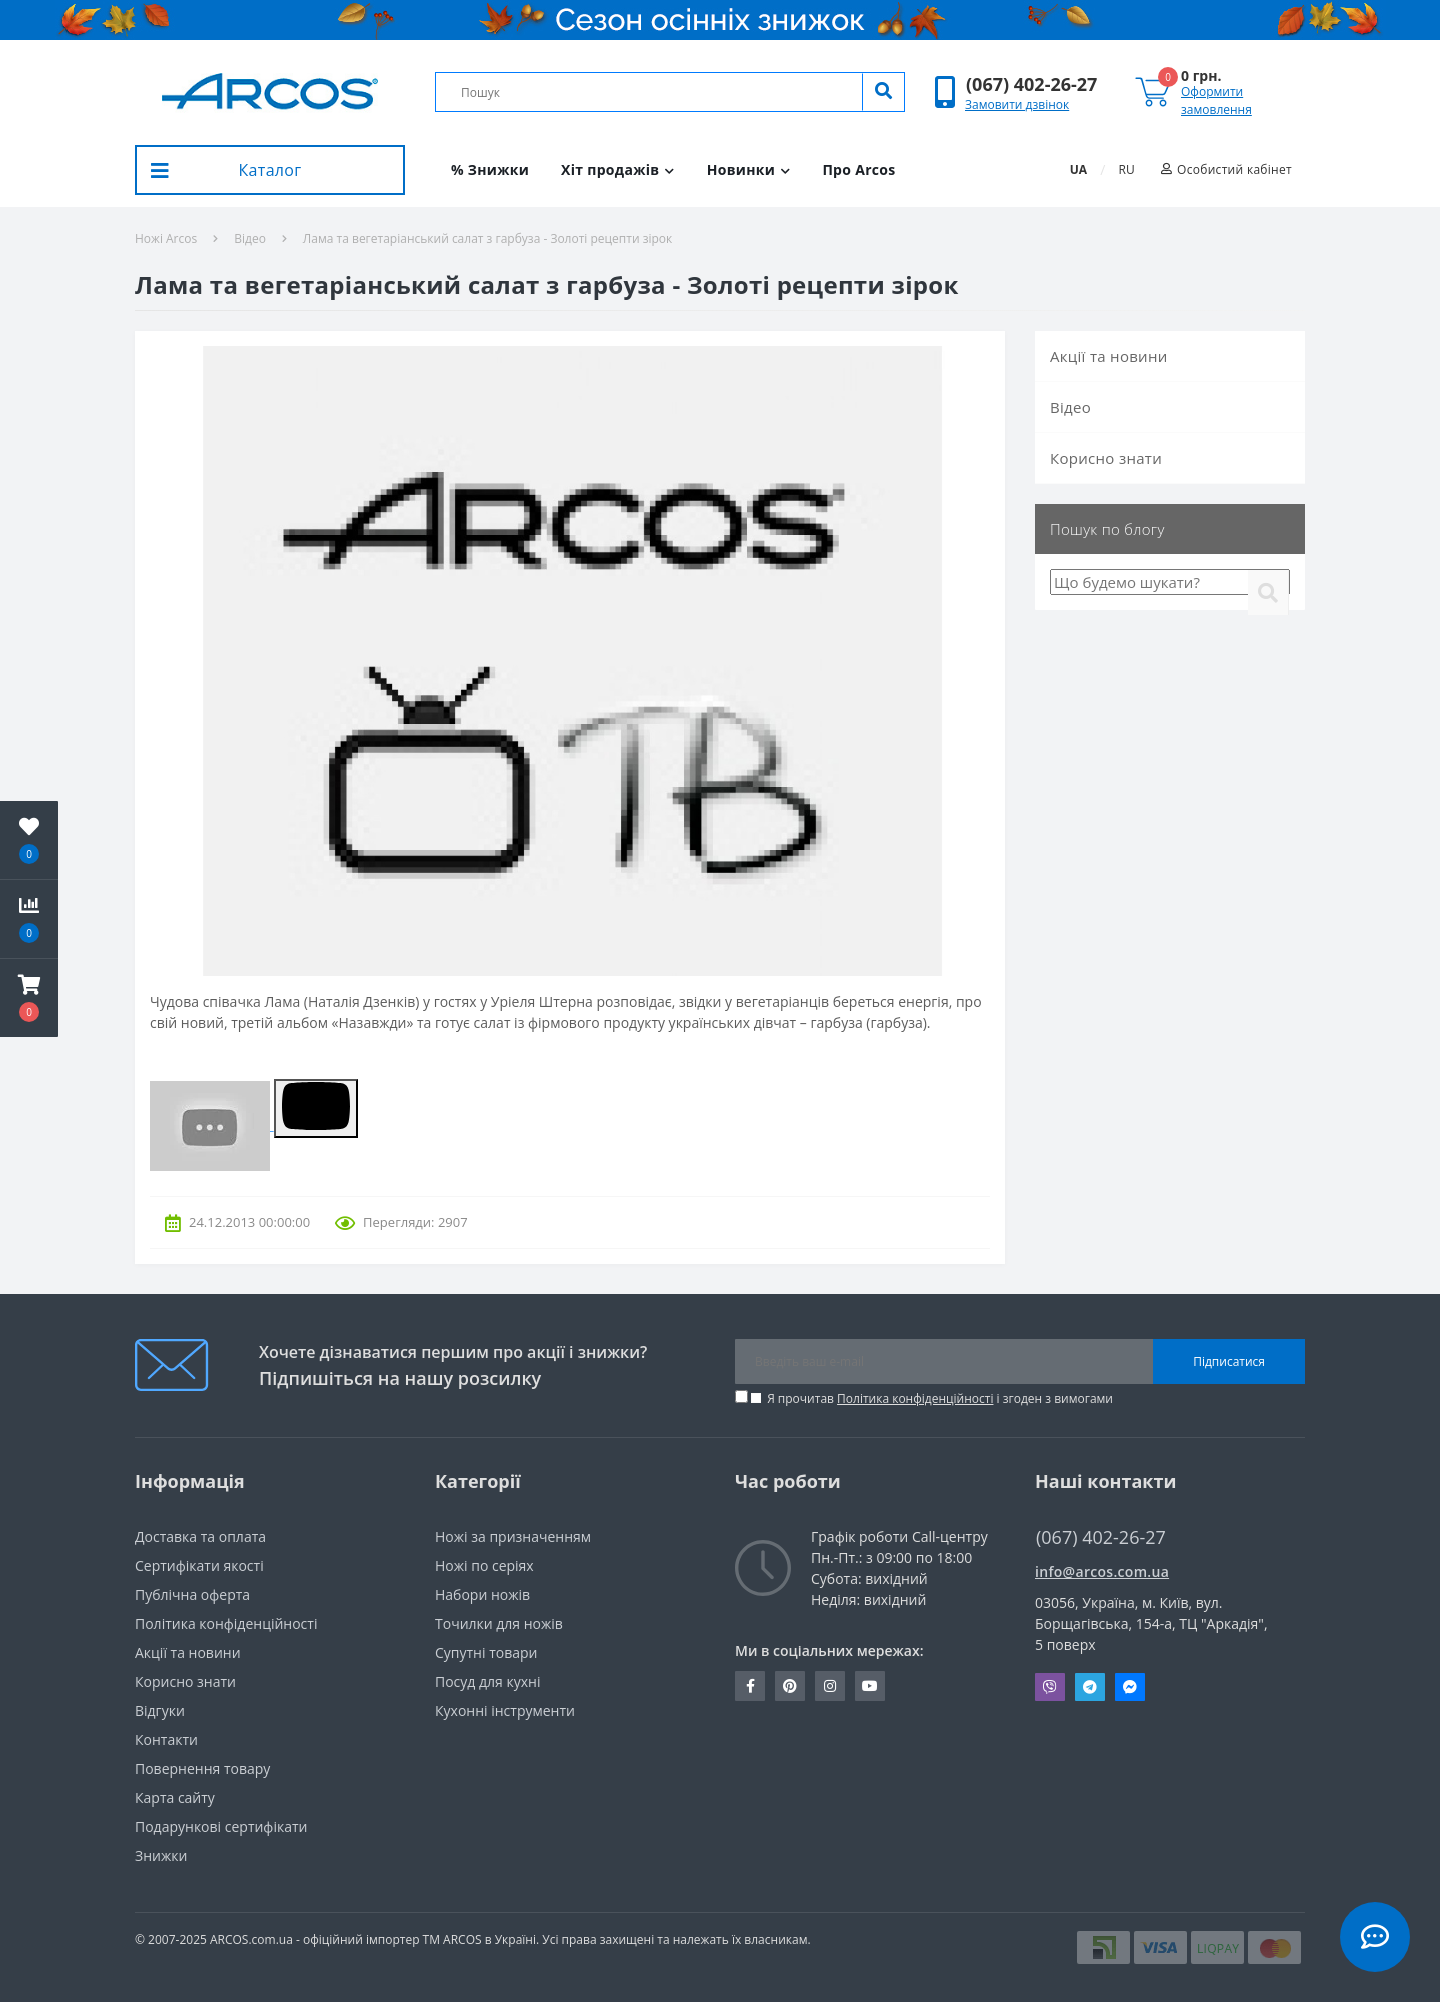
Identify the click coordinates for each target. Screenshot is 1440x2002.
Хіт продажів (618, 169)
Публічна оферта (192, 1594)
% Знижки (490, 169)
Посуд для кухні (487, 1681)
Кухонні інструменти (505, 1710)
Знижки (161, 1855)
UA (1078, 169)
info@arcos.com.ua (1102, 1571)
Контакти (166, 1739)
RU (1127, 169)
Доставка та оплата (200, 1536)
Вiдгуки (160, 1710)
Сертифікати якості (199, 1565)
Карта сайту (175, 1797)
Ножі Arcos (166, 238)
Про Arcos (858, 169)
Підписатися (1229, 1361)
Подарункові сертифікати (221, 1826)
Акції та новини (1109, 356)
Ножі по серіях (484, 1565)
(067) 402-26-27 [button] (1101, 1537)
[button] (1031, 84)
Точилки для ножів (499, 1623)
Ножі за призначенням (513, 1536)
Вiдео (250, 238)
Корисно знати (1106, 458)
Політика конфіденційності (915, 1398)
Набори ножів (482, 1594)
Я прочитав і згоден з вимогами (940, 1398)
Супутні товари (486, 1652)
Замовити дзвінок (1017, 104)
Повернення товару (202, 1768)
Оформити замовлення (1216, 100)
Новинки (749, 169)
